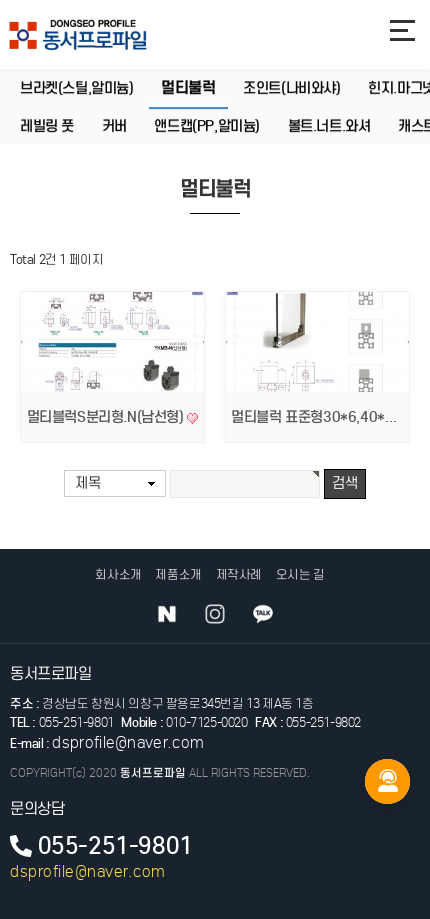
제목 (87, 483)
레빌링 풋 (47, 127)
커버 (114, 127)
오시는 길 (300, 574)
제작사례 (239, 574)
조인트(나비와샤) (291, 89)
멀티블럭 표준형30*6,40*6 (314, 417)
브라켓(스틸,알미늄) (77, 89)
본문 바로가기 (0, 0)
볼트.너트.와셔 (329, 127)
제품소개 (178, 574)
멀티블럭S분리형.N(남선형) (107, 417)
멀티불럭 (188, 88)
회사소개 (118, 574)
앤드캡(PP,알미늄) (207, 127)
